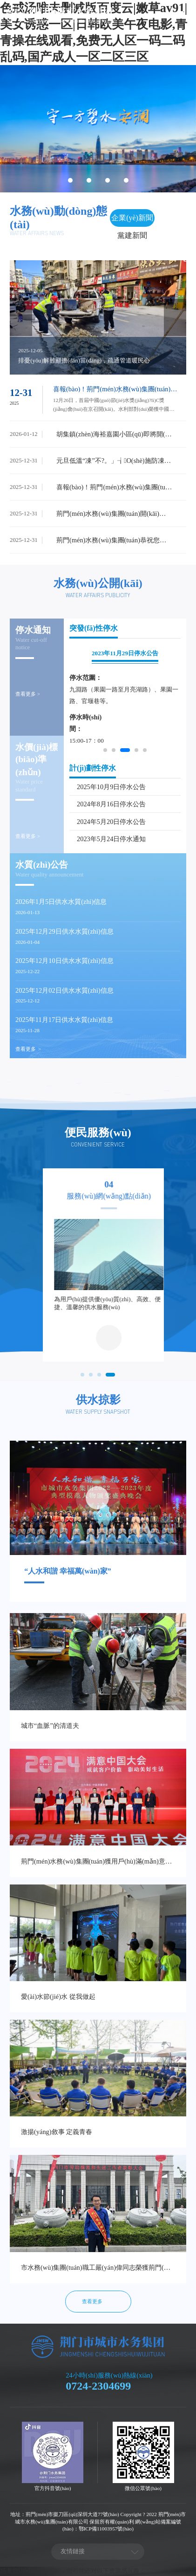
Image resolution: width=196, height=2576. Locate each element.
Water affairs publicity (98, 595)
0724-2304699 (98, 2386)
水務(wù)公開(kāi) (98, 583)
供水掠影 (98, 1400)
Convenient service (98, 1144)
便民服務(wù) (98, 1133)
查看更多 (25, 1049)
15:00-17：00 (86, 740)
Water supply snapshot (98, 1412)
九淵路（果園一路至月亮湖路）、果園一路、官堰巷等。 (123, 695)
